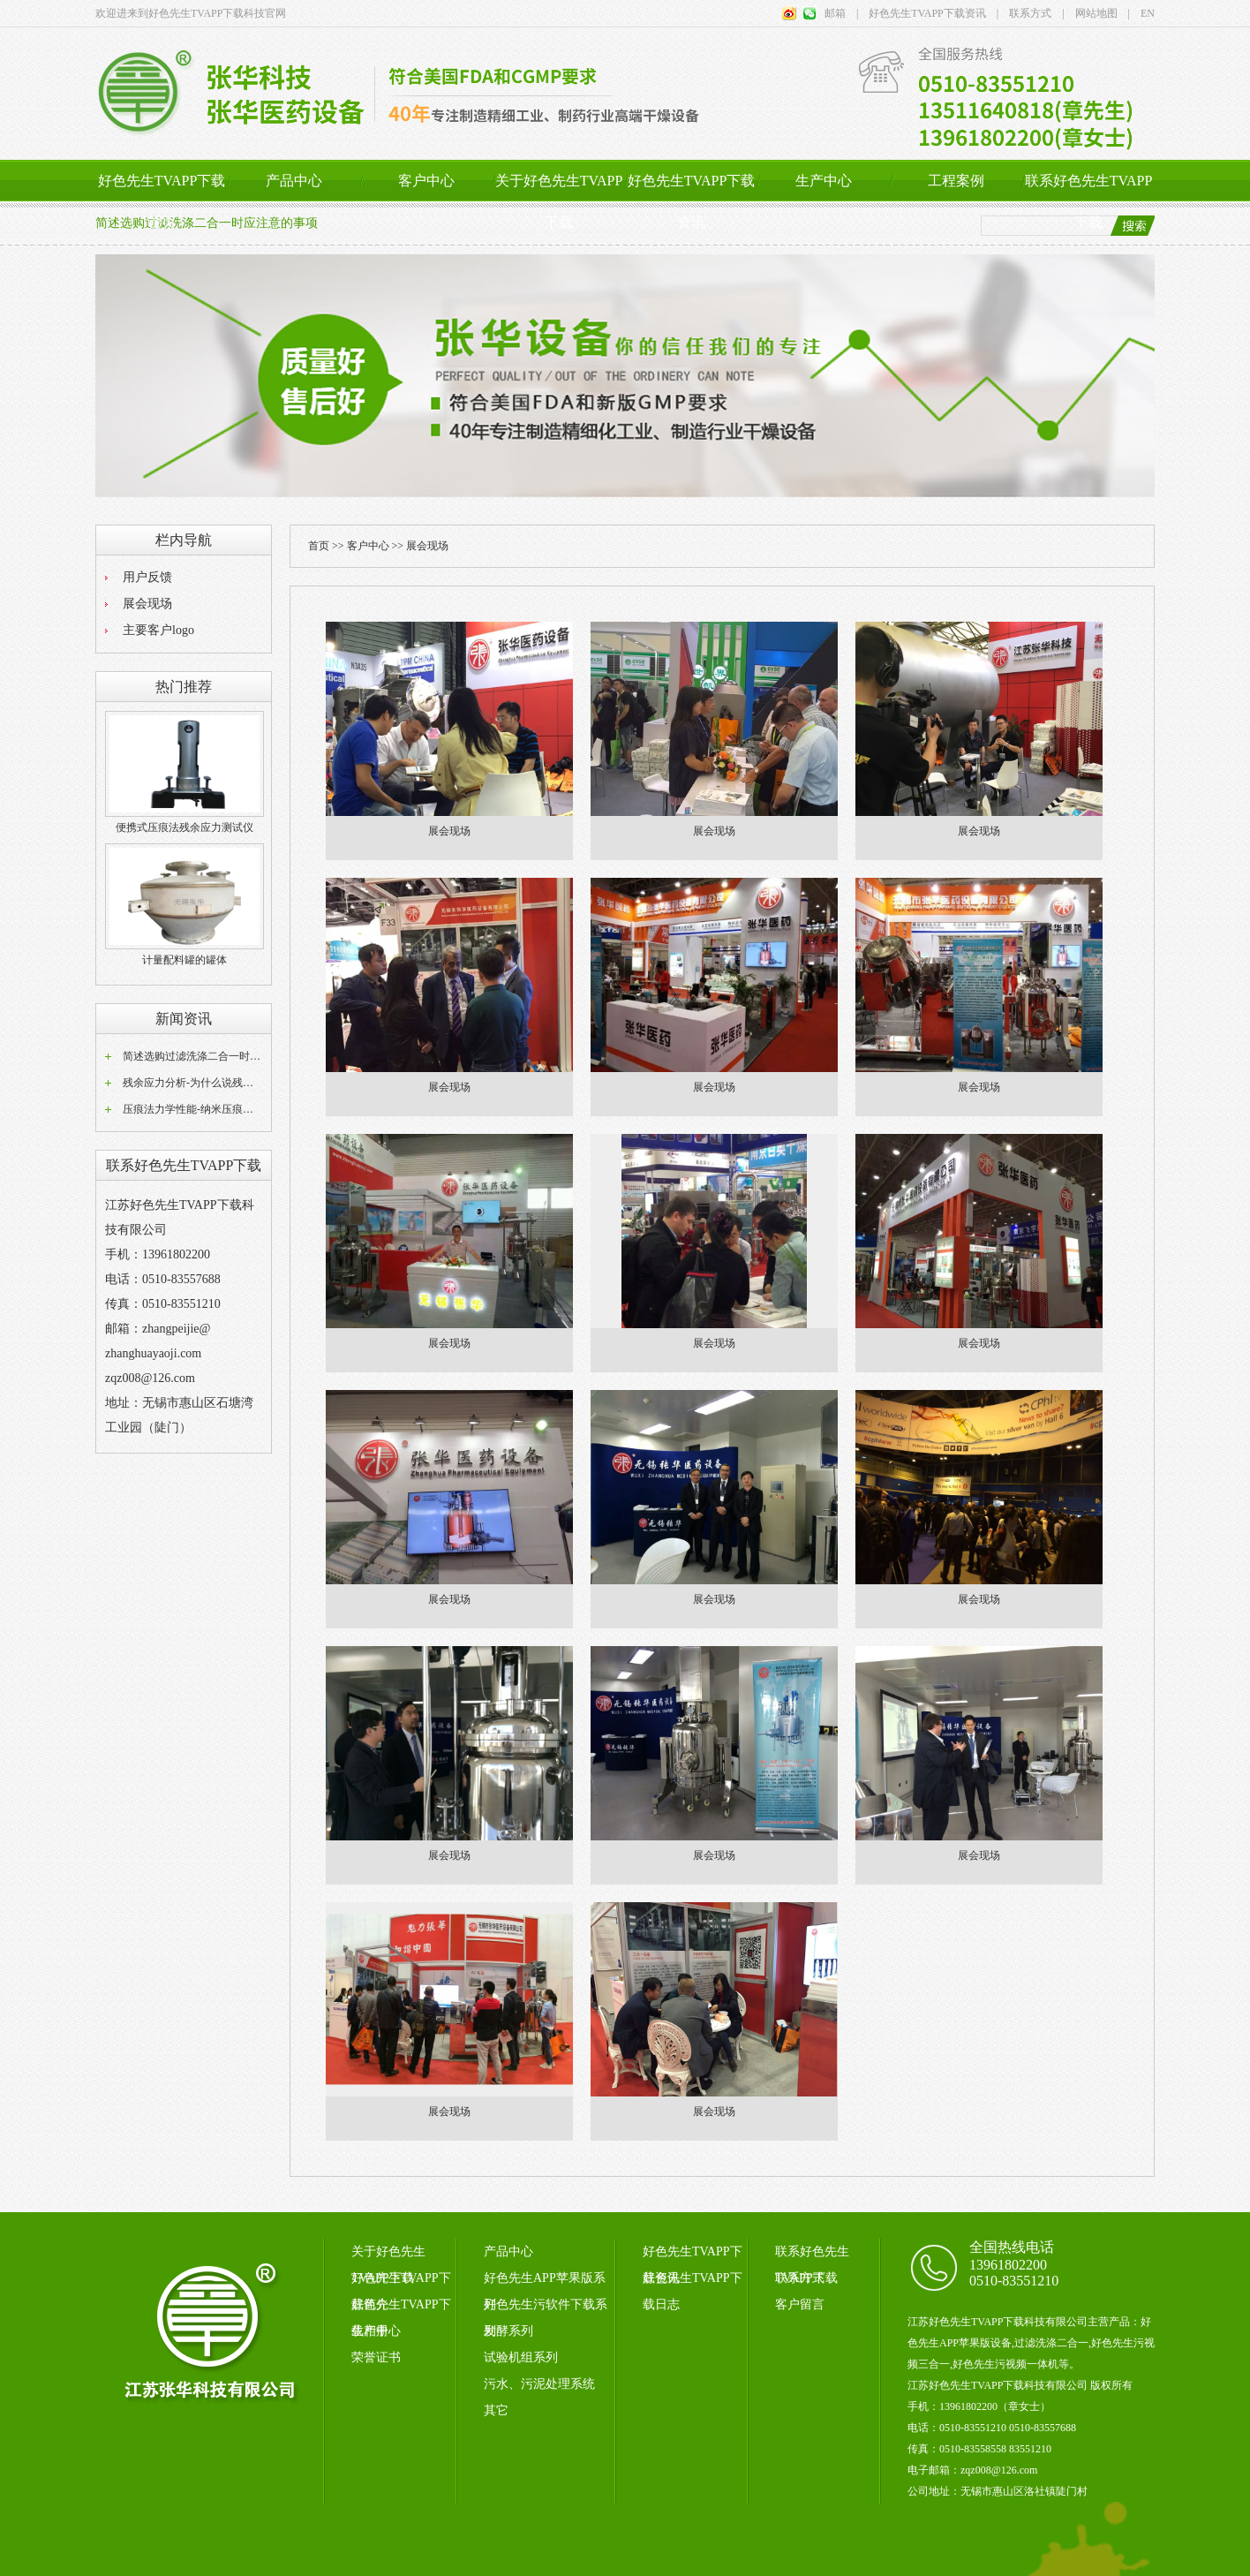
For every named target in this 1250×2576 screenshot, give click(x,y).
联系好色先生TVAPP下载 (1089, 201)
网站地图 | (1097, 13)
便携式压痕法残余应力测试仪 (184, 827)
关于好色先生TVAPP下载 (559, 201)
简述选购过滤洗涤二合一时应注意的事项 (218, 1056)
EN (1142, 13)
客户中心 (426, 180)
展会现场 (147, 603)
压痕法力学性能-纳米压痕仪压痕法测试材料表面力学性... (255, 1109)
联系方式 (800, 2278)
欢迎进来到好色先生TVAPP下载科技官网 (190, 13)
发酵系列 (508, 2331)
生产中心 (823, 180)
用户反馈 (147, 577)
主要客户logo (158, 630)
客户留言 (800, 2304)
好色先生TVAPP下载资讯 (692, 201)
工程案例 (956, 180)
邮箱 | (841, 13)
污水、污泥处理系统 (539, 2384)
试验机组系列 (521, 2357)
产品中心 (294, 180)
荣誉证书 (376, 2357)
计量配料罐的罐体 (184, 960)
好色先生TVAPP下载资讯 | (928, 13)
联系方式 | (1031, 13)
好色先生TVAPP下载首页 (162, 201)
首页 (318, 546)
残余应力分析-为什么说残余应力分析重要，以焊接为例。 (257, 1082)
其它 (496, 2410)
